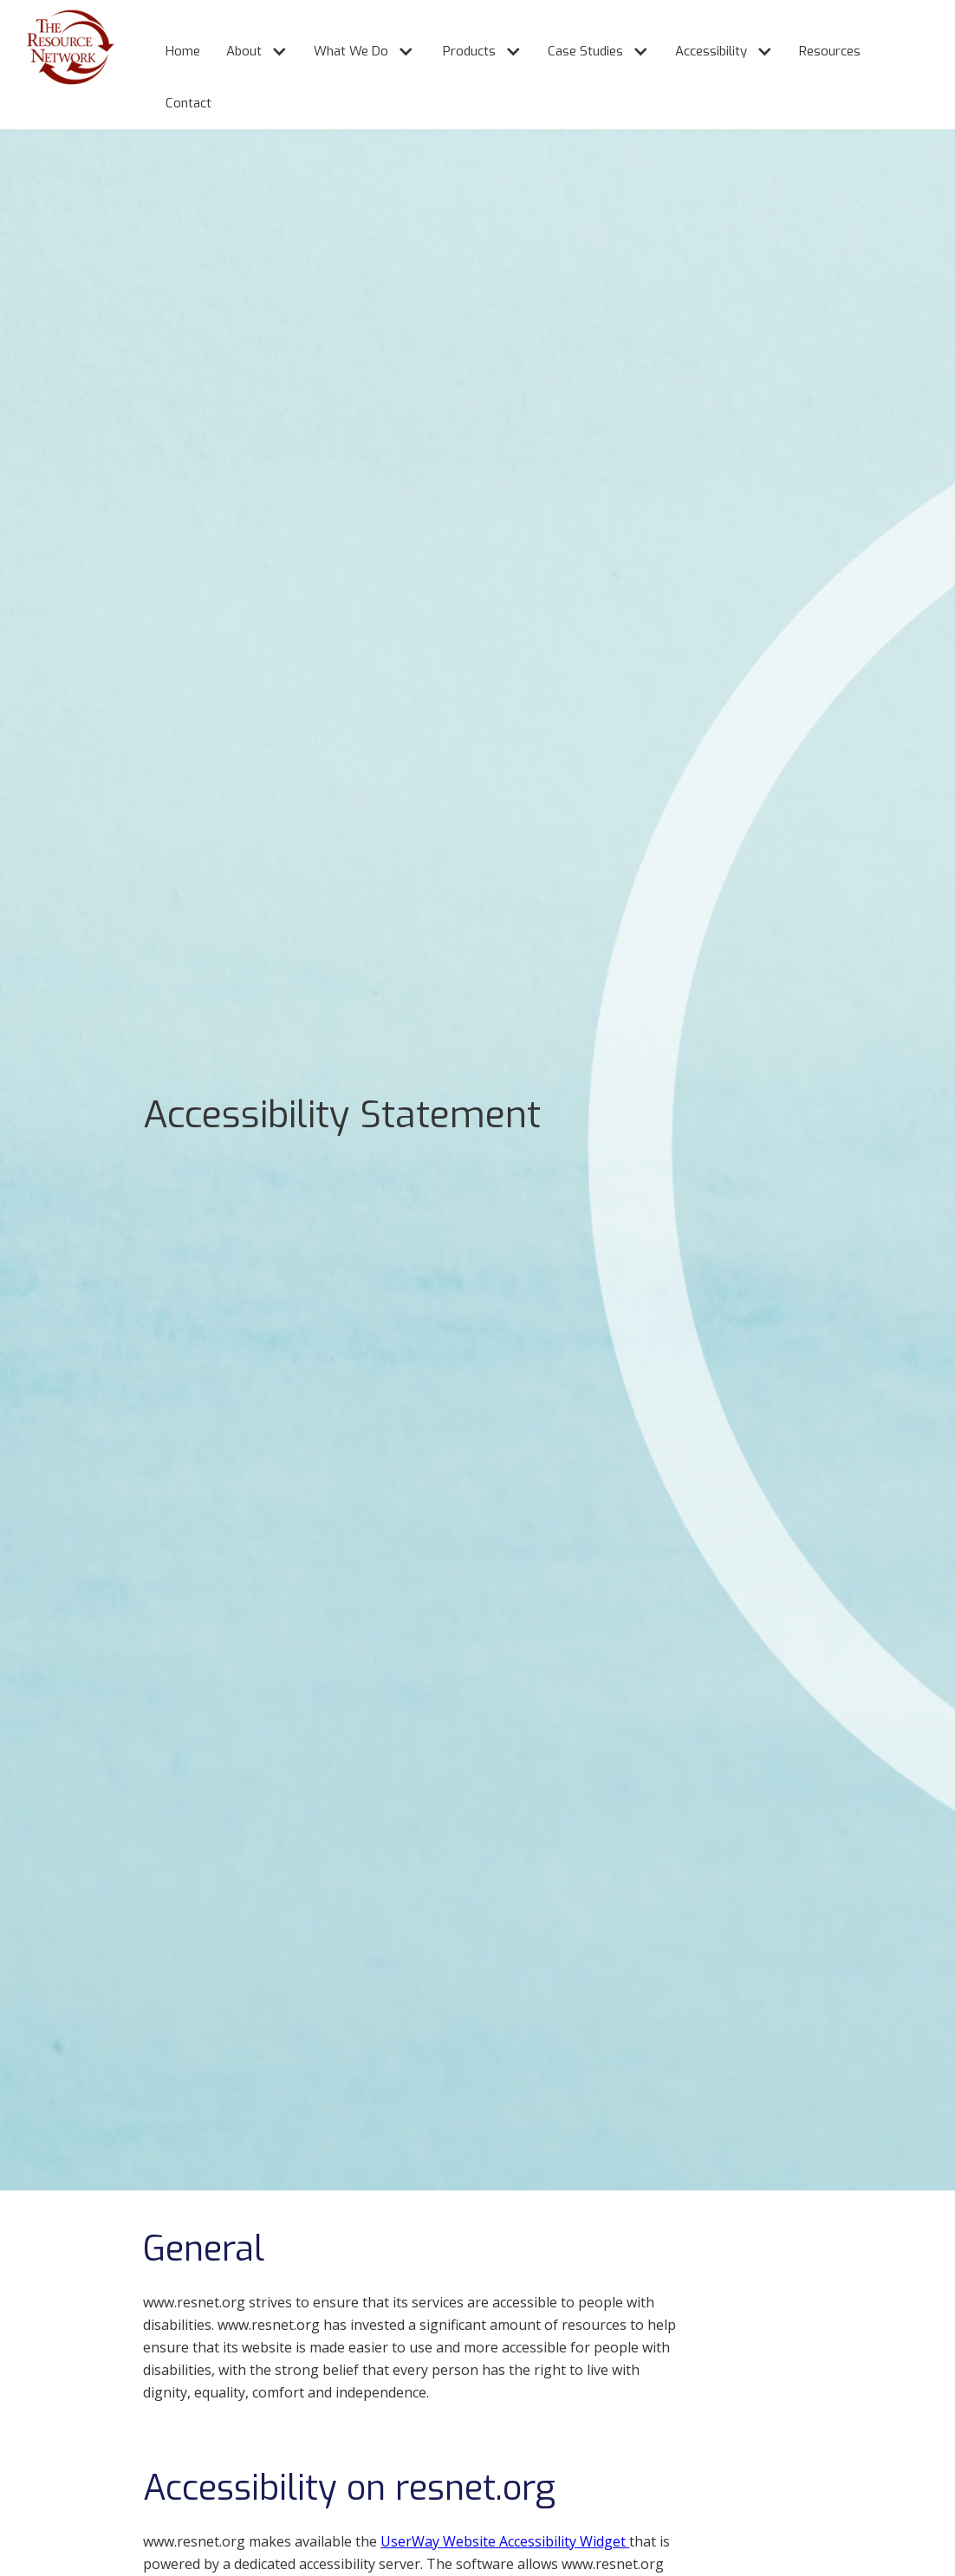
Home (183, 51)
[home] (57, 64)
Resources (830, 51)
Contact (188, 103)
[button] (248, 43)
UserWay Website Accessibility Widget (504, 2541)
